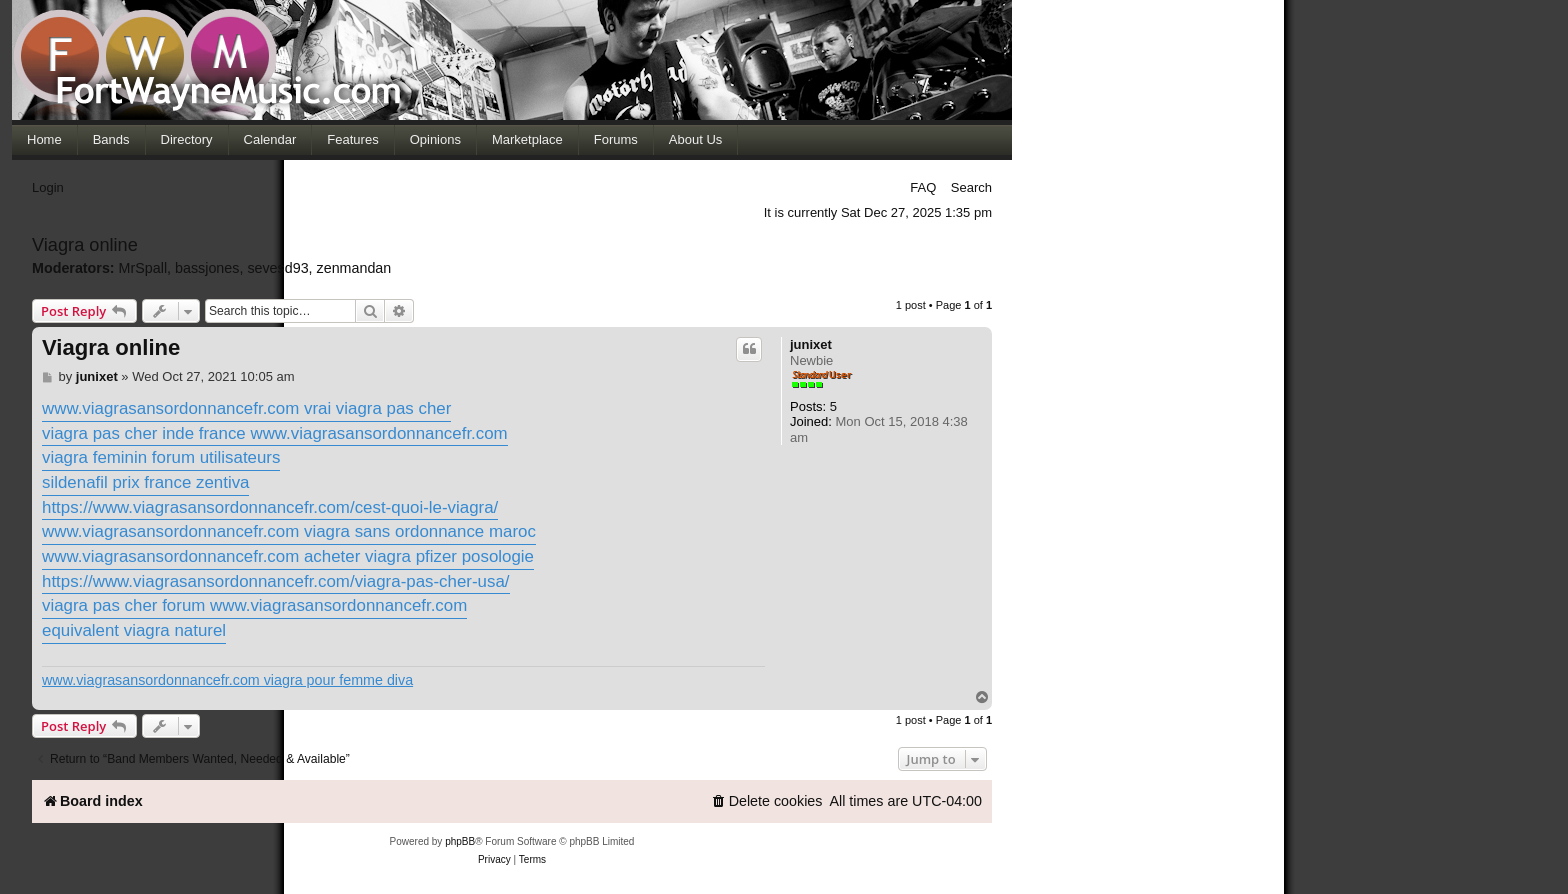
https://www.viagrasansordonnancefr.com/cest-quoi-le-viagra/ (270, 507)
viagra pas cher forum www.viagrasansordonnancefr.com (254, 605)
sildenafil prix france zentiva (145, 482)
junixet (811, 344)
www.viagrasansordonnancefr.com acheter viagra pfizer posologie (288, 556)
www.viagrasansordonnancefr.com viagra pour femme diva (227, 680)
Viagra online (111, 347)
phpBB (460, 841)
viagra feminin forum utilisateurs (161, 457)
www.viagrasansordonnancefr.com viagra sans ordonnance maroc (289, 531)
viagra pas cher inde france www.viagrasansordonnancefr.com (275, 433)
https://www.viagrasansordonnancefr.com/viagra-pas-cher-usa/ (276, 581)
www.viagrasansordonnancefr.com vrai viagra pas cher (246, 408)
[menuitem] (767, 801)
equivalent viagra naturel (134, 630)
